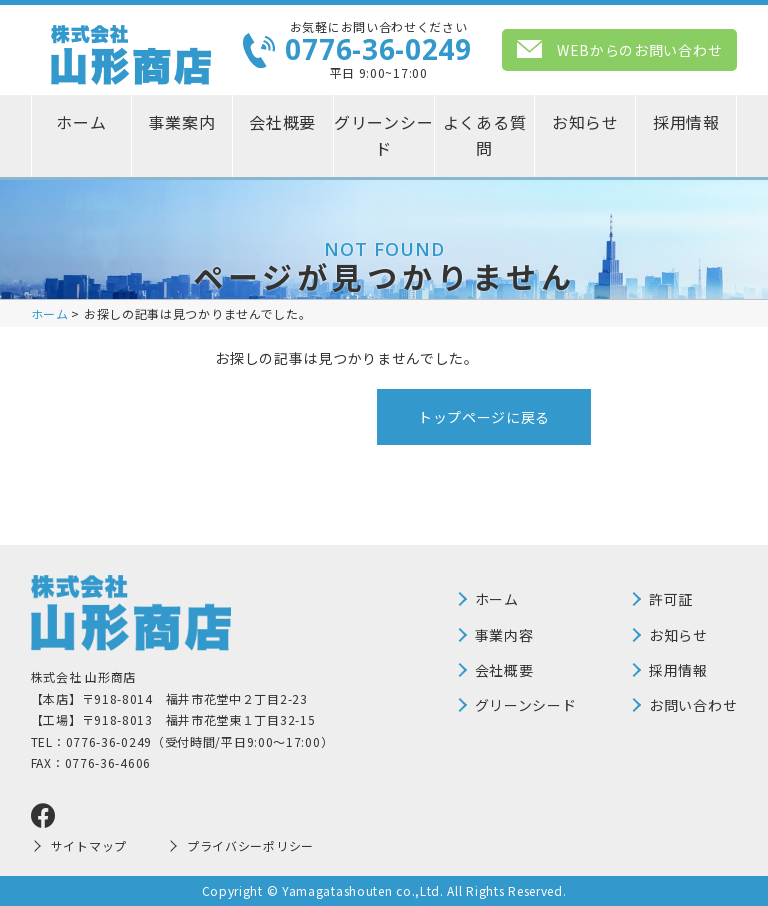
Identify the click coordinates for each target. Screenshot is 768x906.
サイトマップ (89, 845)
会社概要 (282, 122)
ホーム (81, 122)
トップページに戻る (484, 417)
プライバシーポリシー (250, 845)
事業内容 (504, 635)
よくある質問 (485, 135)
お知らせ (585, 122)
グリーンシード (383, 135)
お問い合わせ (693, 705)
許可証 (671, 599)
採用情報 (686, 122)
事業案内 (181, 122)
